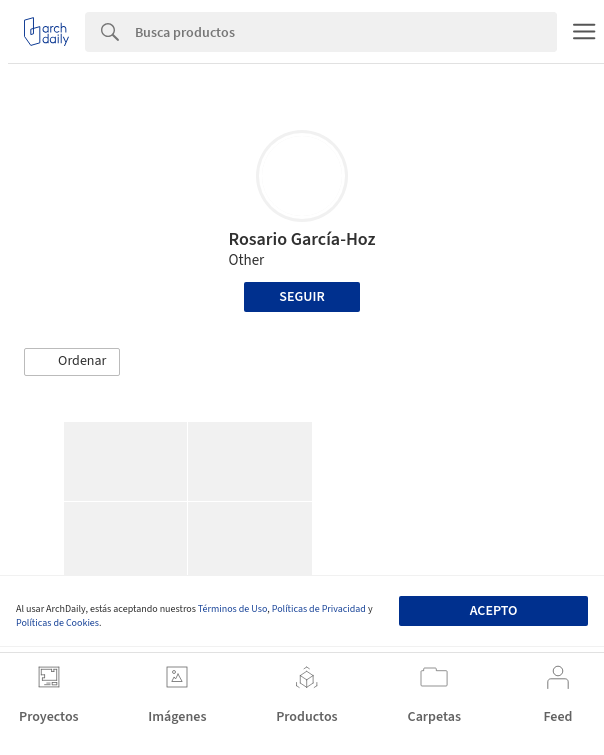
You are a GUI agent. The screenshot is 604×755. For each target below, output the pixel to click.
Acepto (494, 611)
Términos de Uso (232, 609)
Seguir (301, 297)
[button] (72, 362)
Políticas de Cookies (57, 623)
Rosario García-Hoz (301, 239)
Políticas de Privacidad (319, 609)
